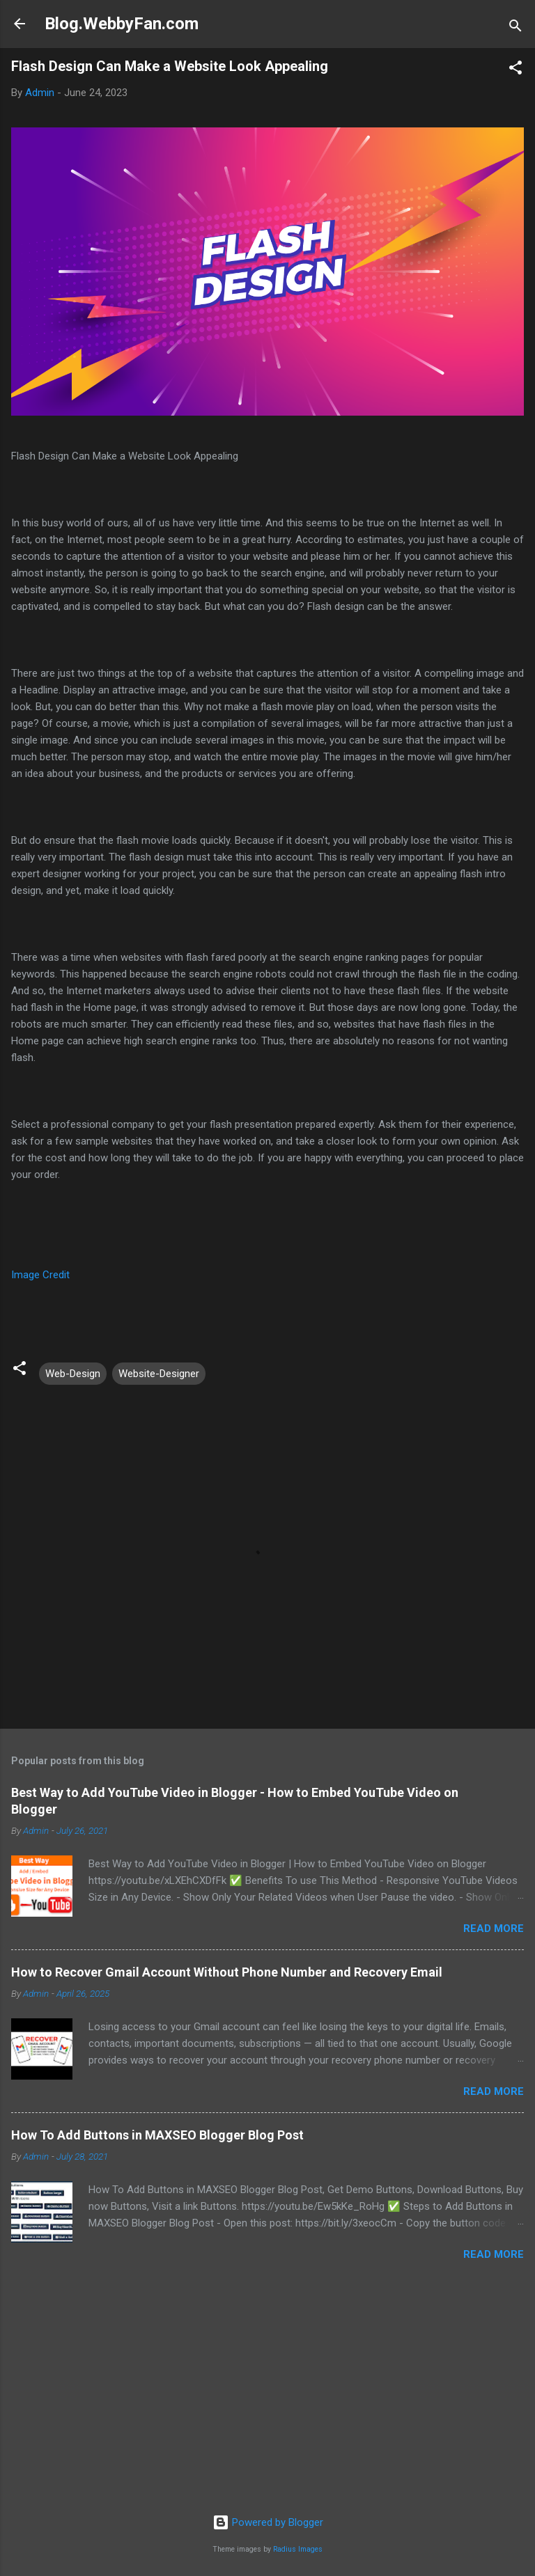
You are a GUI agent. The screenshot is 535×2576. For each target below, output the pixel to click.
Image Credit (40, 1275)
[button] (515, 70)
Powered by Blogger (267, 2522)
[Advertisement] (267, 2395)
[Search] (515, 28)
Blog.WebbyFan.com (122, 23)
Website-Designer (158, 1373)
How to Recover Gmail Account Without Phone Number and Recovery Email (226, 1972)
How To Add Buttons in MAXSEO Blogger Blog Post (157, 2135)
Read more (493, 1928)
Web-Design (72, 1373)
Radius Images (298, 2549)
